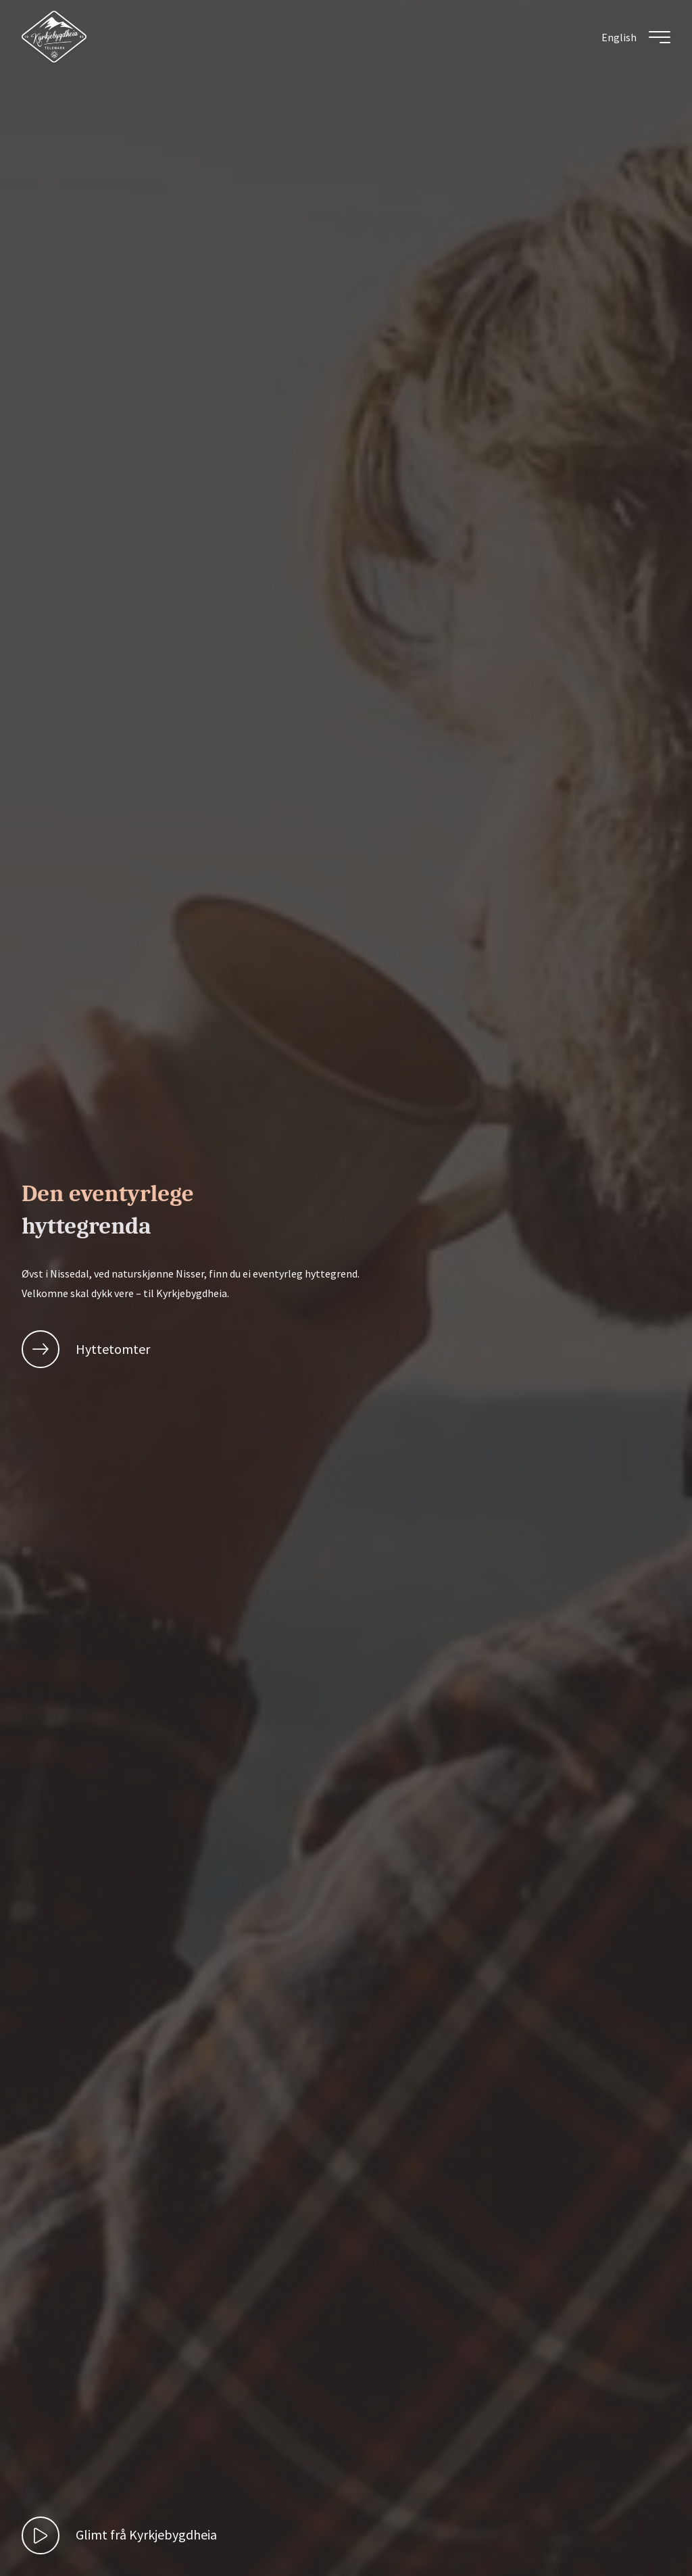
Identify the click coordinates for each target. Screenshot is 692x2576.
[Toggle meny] (659, 36)
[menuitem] (619, 37)
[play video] (119, 2535)
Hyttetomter (86, 1349)
